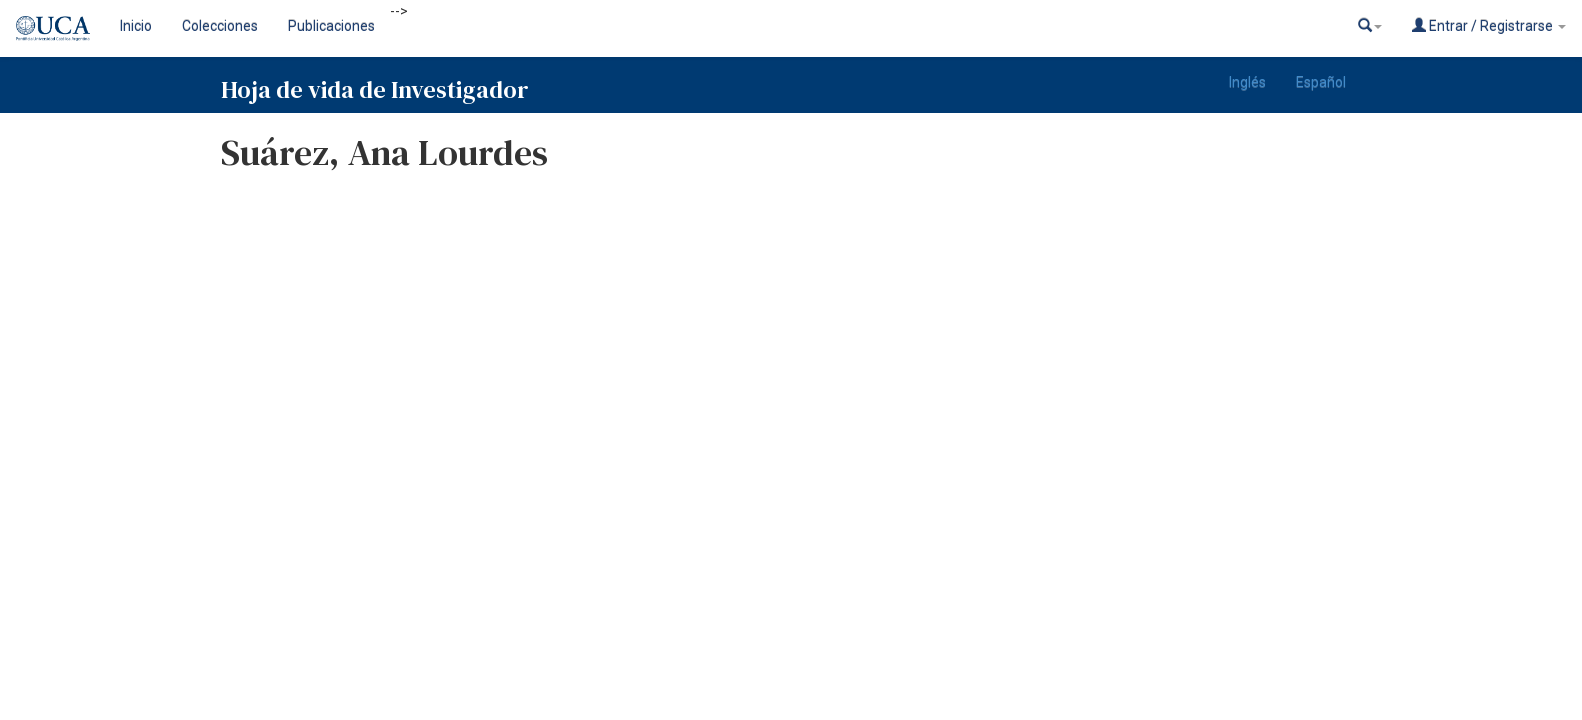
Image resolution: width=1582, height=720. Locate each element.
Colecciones (220, 26)
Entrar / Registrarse (1489, 25)
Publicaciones (331, 26)
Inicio (136, 26)
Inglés (1247, 82)
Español (1321, 82)
